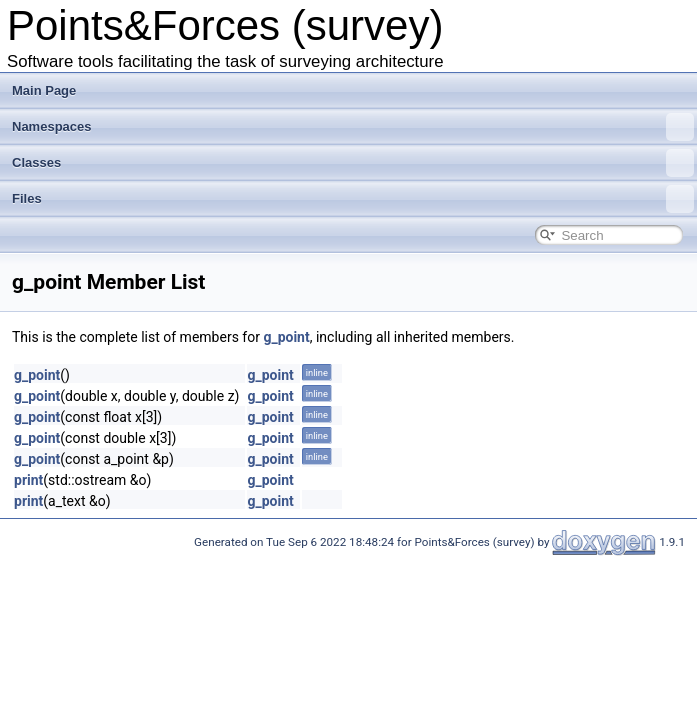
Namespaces (353, 127)
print (28, 480)
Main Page (44, 90)
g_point (286, 337)
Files (353, 199)
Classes (353, 163)
